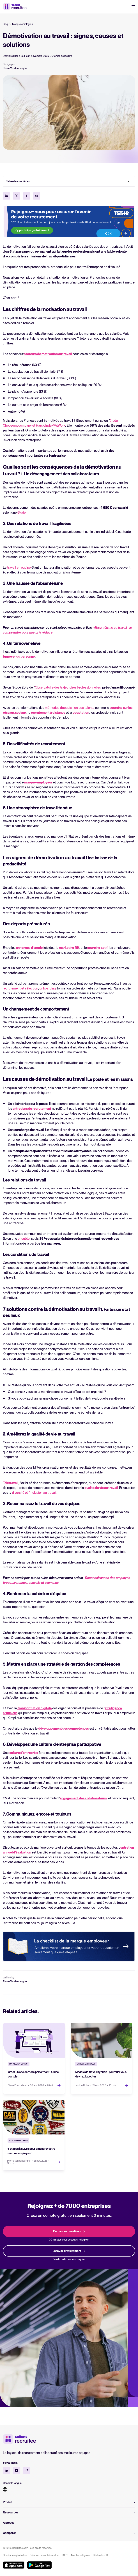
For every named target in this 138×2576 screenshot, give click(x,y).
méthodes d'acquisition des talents (69, 708)
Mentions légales (80, 2554)
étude (21, 512)
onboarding (48, 988)
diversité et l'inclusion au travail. (34, 1492)
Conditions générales (15, 2554)
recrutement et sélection (20, 988)
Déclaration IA (100, 2554)
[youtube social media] (16, 2469)
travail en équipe (19, 567)
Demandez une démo (69, 2230)
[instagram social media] (26, 2469)
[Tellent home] (19, 2438)
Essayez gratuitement (69, 2250)
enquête (23, 1238)
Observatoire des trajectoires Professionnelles (68, 687)
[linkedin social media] (6, 2469)
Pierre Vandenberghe (15, 68)
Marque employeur (22, 24)
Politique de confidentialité (44, 2554)
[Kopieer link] (36, 196)
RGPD (64, 2554)
